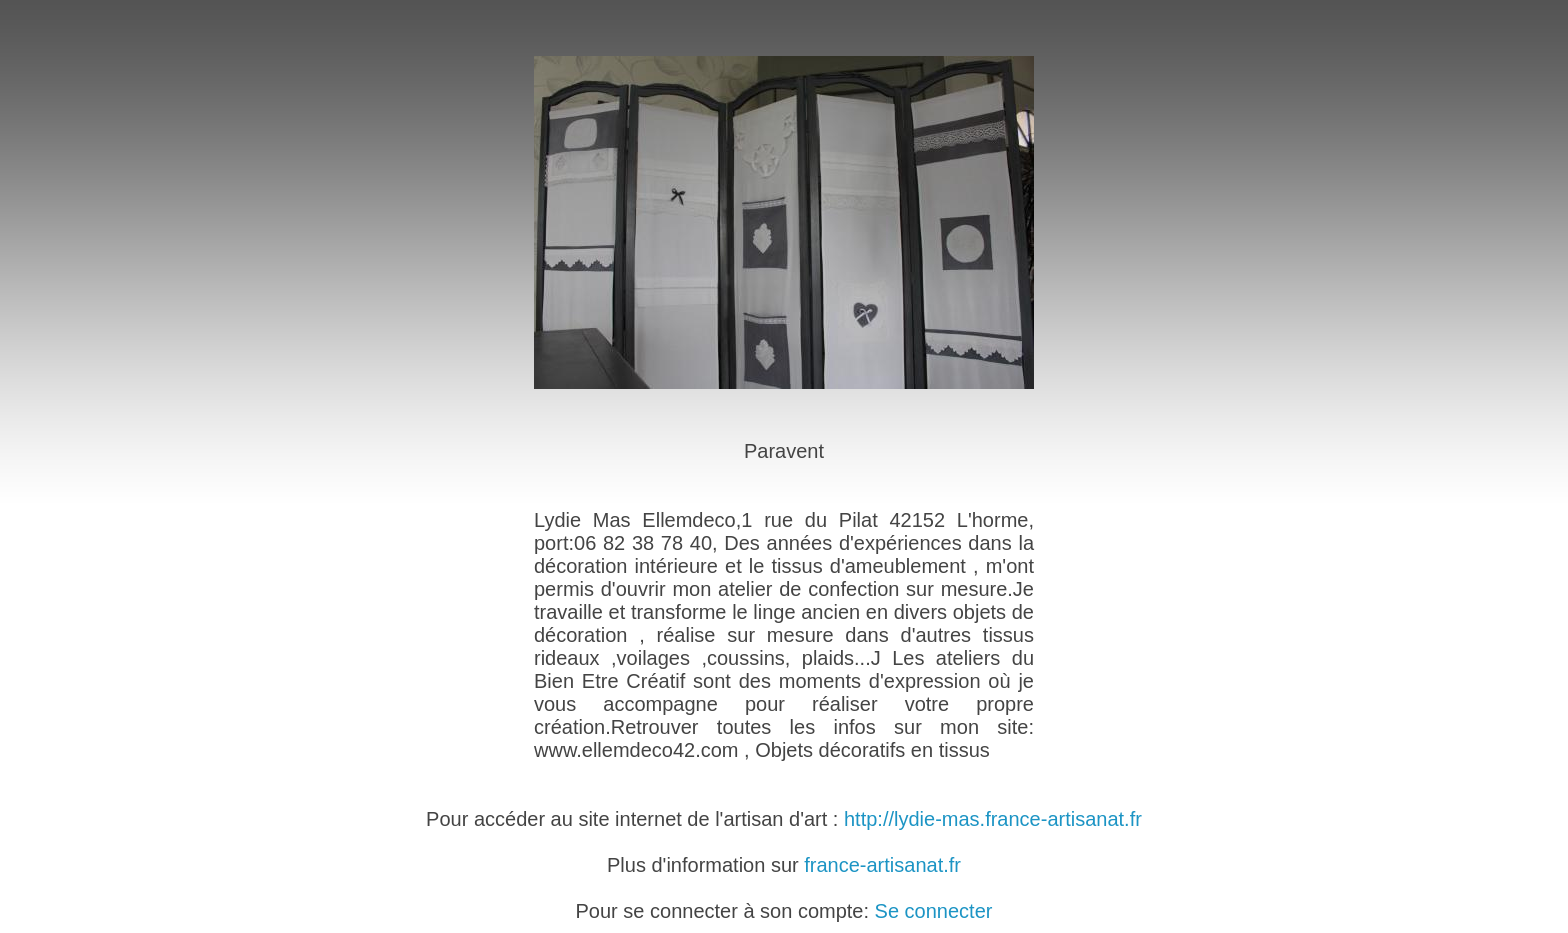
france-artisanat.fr (882, 865)
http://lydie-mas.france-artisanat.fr (993, 819)
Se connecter (934, 911)
